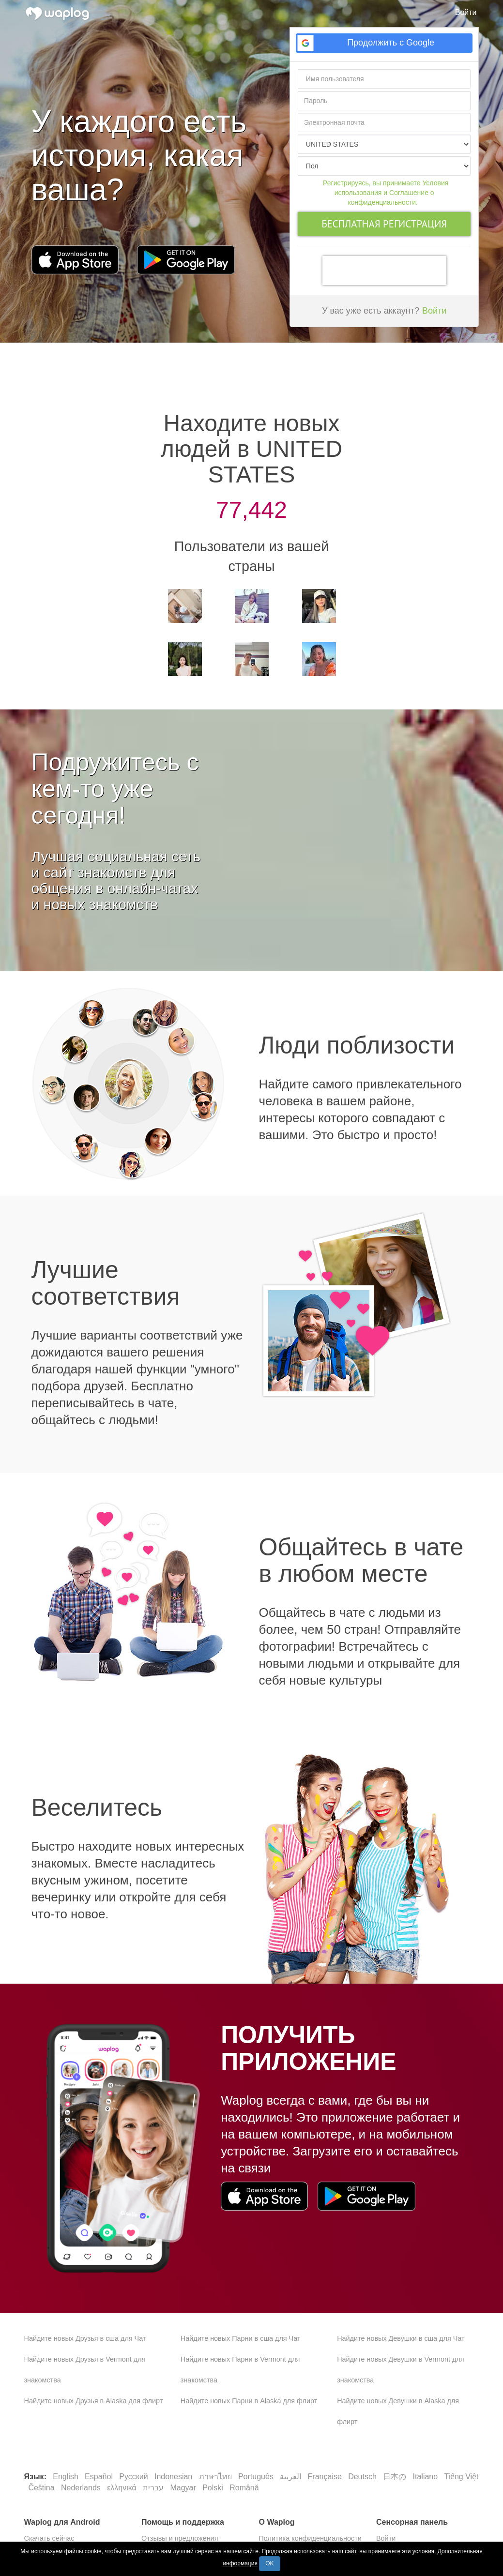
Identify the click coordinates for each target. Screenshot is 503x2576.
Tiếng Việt (461, 2476)
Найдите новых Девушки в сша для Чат (400, 2338)
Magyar (184, 2488)
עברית (154, 2488)
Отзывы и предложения (179, 2538)
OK (269, 2563)
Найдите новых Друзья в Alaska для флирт (93, 2401)
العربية (291, 2476)
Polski (213, 2488)
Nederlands (82, 2488)
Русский (134, 2476)
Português (256, 2476)
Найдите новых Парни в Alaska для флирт (249, 2401)
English (66, 2476)
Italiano (426, 2476)
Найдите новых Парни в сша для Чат (241, 2338)
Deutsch (363, 2476)
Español (100, 2476)
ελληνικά (122, 2488)
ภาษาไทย (216, 2476)
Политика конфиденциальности (310, 2538)
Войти (466, 12)
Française (326, 2476)
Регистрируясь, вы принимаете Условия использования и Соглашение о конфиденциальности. (385, 192)
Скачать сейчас (49, 2538)
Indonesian (174, 2476)
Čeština (42, 2488)
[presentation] (384, 270)
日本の (395, 2476)
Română (244, 2488)
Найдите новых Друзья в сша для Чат (85, 2338)
